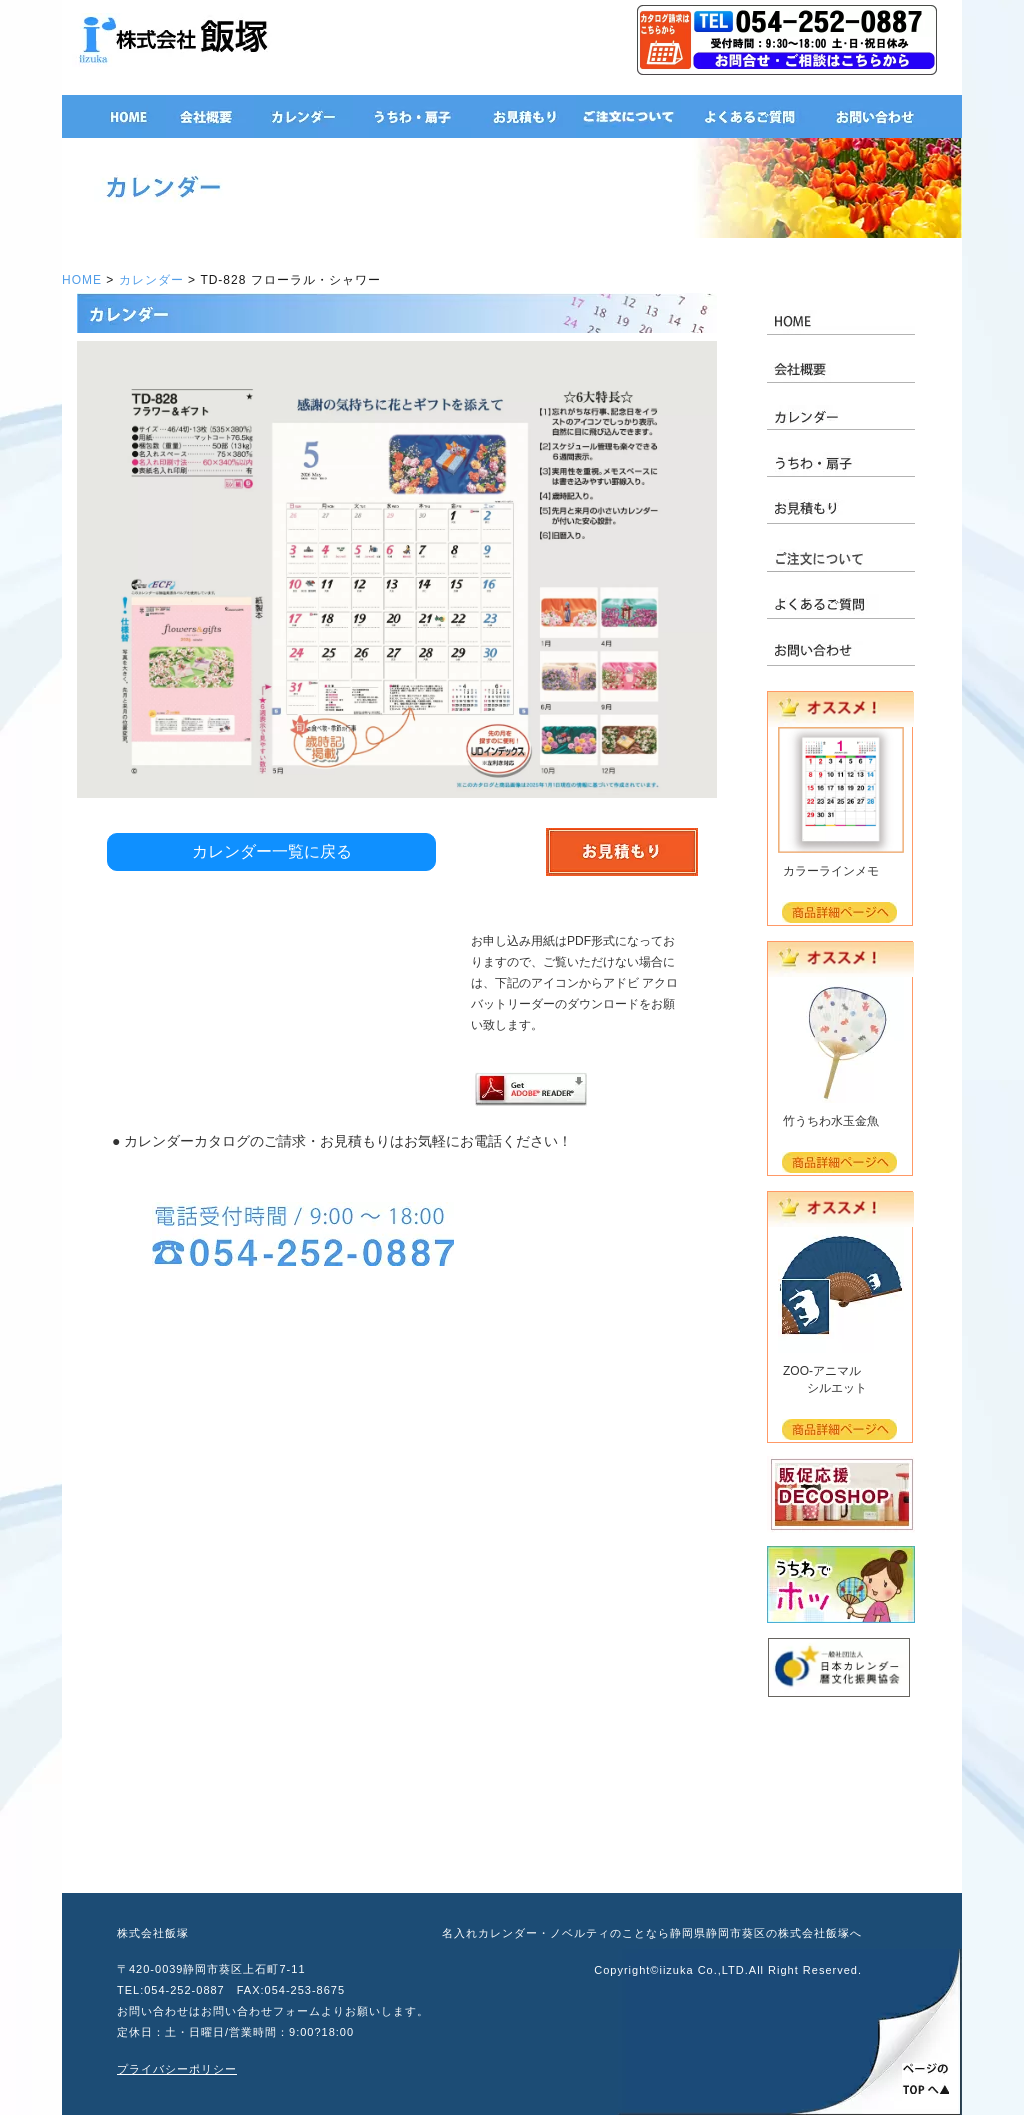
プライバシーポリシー (177, 2069)
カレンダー (151, 280)
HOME (82, 280)
